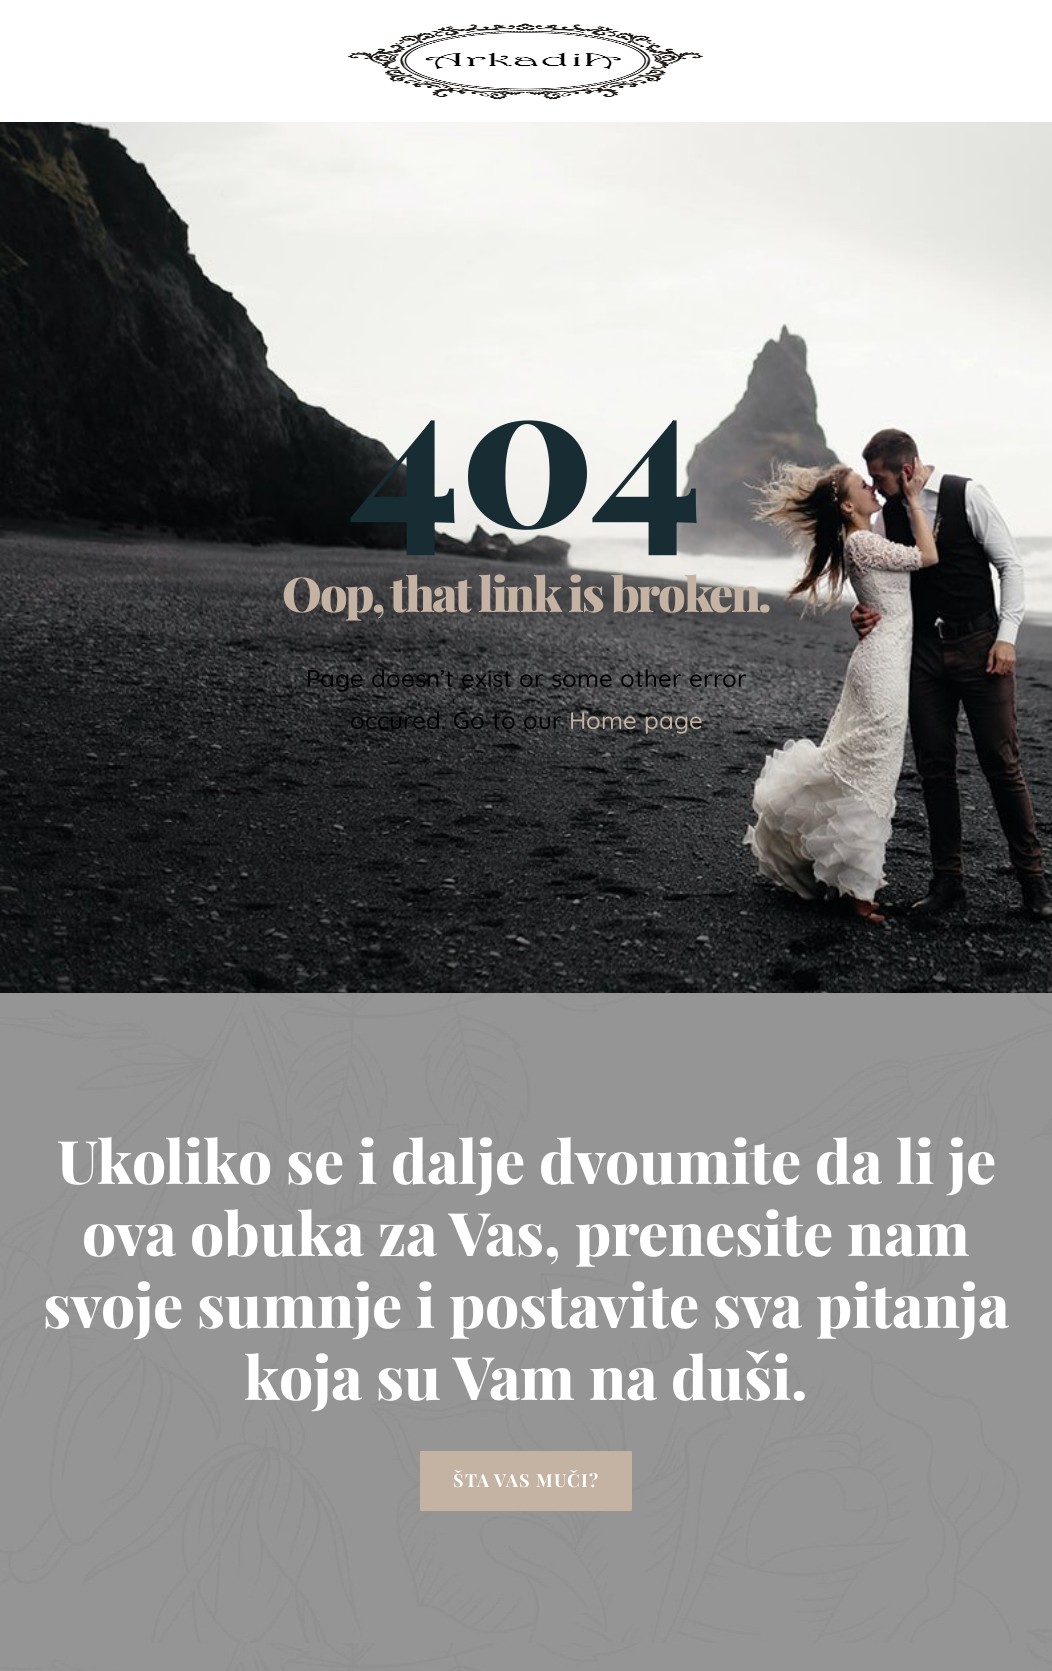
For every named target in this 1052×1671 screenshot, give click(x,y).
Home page (636, 720)
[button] (526, 1481)
